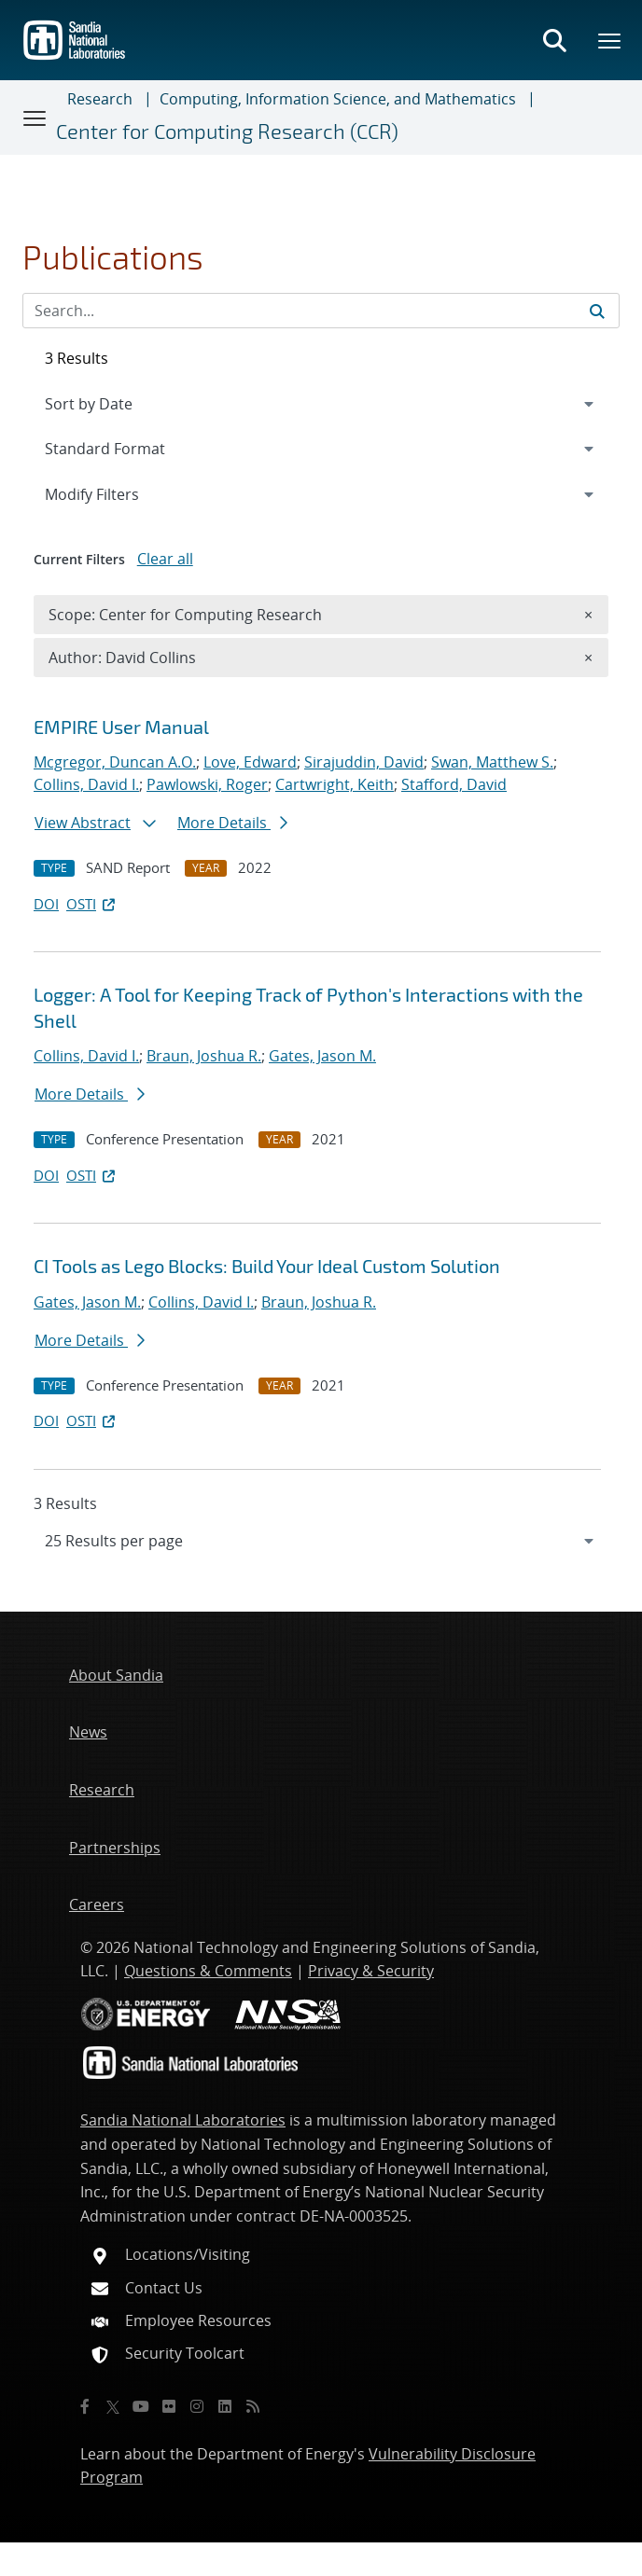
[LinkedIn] (225, 2406)
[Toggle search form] (554, 40)
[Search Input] (321, 310)
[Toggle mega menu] (610, 40)
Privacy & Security (371, 1970)
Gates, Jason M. (322, 1056)
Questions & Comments (208, 1970)
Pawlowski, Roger (207, 784)
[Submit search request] (597, 310)
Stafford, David (454, 784)
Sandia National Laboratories (183, 2120)
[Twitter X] (113, 2406)
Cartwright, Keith (334, 784)
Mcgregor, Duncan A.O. (115, 762)
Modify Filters (116, 493)
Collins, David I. (86, 784)
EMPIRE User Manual (121, 726)
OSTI (92, 903)
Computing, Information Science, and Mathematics (338, 99)
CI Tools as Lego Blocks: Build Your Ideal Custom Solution (267, 1265)
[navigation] (321, 1540)
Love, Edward (250, 762)
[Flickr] (169, 2406)
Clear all (165, 558)
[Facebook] (85, 2406)
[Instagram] (197, 2406)
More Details (232, 822)
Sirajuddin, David (364, 762)
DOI (46, 903)
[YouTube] (141, 2406)
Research (100, 99)
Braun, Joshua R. (204, 1056)
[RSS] (253, 2406)
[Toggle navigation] (35, 117)
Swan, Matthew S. (492, 762)
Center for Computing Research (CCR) (227, 131)
